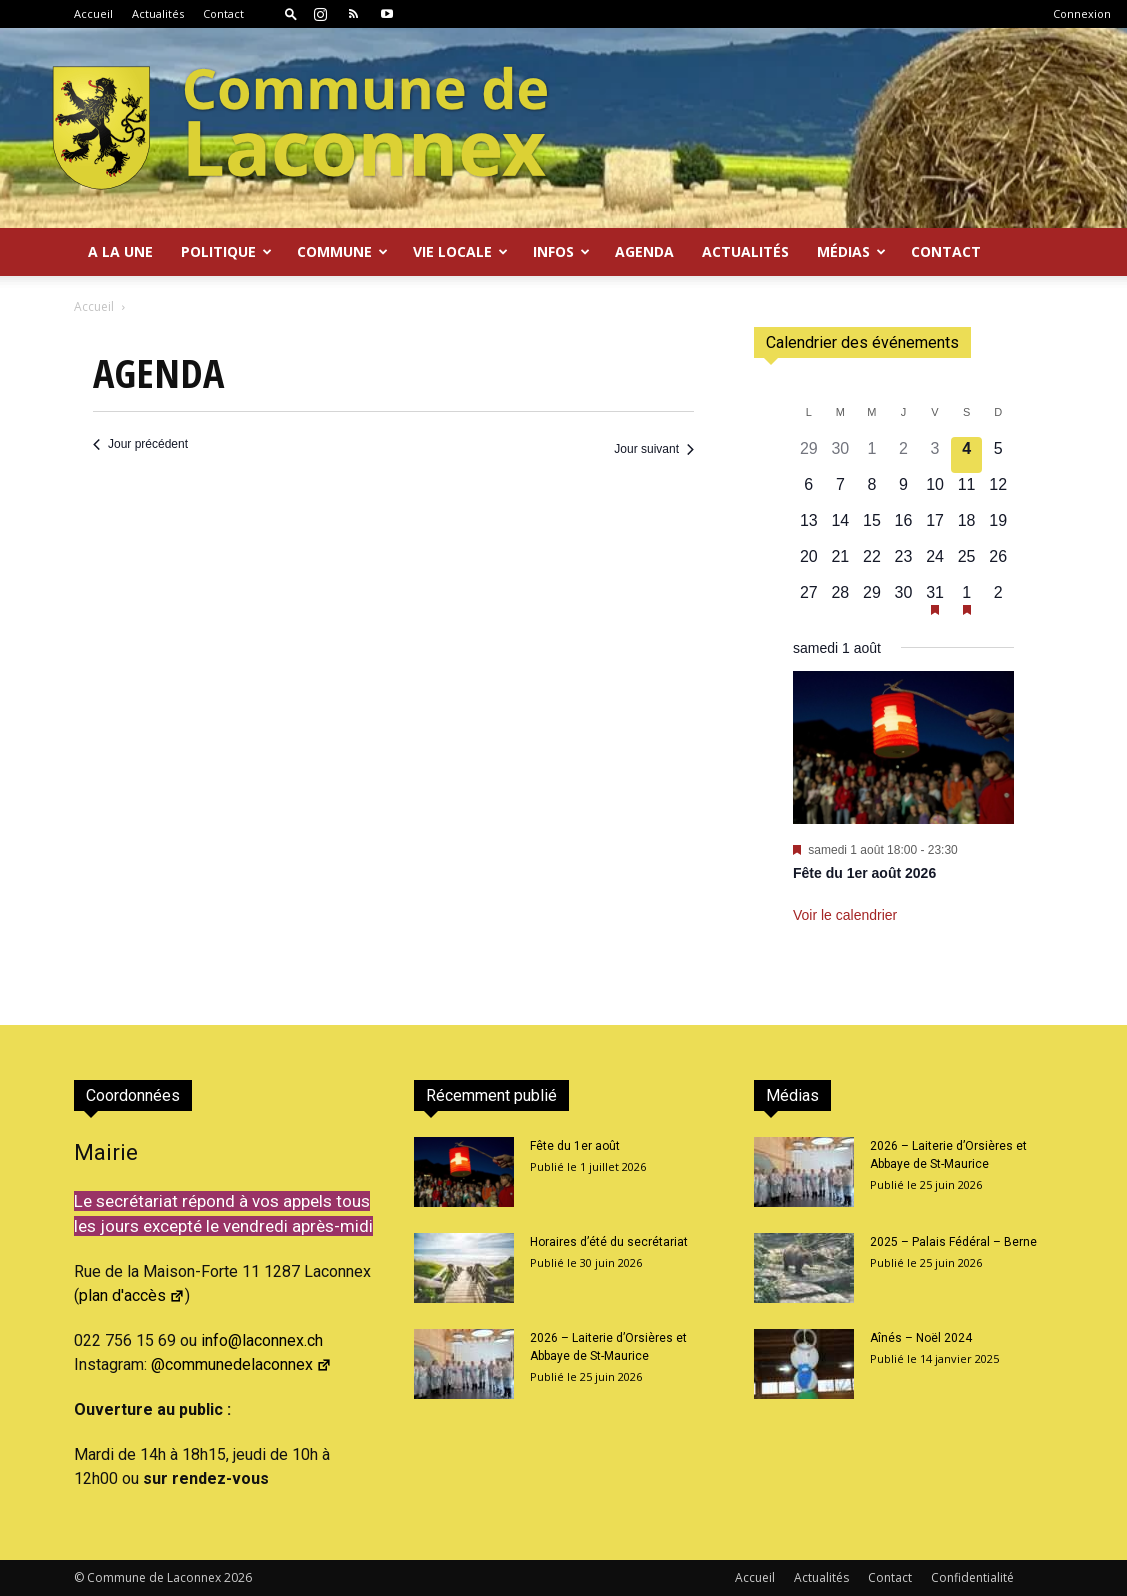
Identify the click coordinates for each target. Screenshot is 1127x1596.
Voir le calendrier (845, 915)
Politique (226, 251)
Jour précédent (140, 444)
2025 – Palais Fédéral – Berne (953, 1242)
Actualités (158, 13)
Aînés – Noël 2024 (921, 1338)
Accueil (93, 13)
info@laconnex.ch (262, 1340)
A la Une (120, 251)
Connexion (1082, 13)
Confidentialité (972, 1577)
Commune (342, 251)
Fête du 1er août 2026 (864, 873)
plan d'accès (132, 1295)
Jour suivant (654, 449)
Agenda (644, 251)
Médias (851, 251)
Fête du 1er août (575, 1146)
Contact (223, 13)
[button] (291, 13)
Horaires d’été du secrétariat (609, 1242)
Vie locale (460, 251)
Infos (561, 251)
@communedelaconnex (241, 1364)
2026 (238, 1577)
